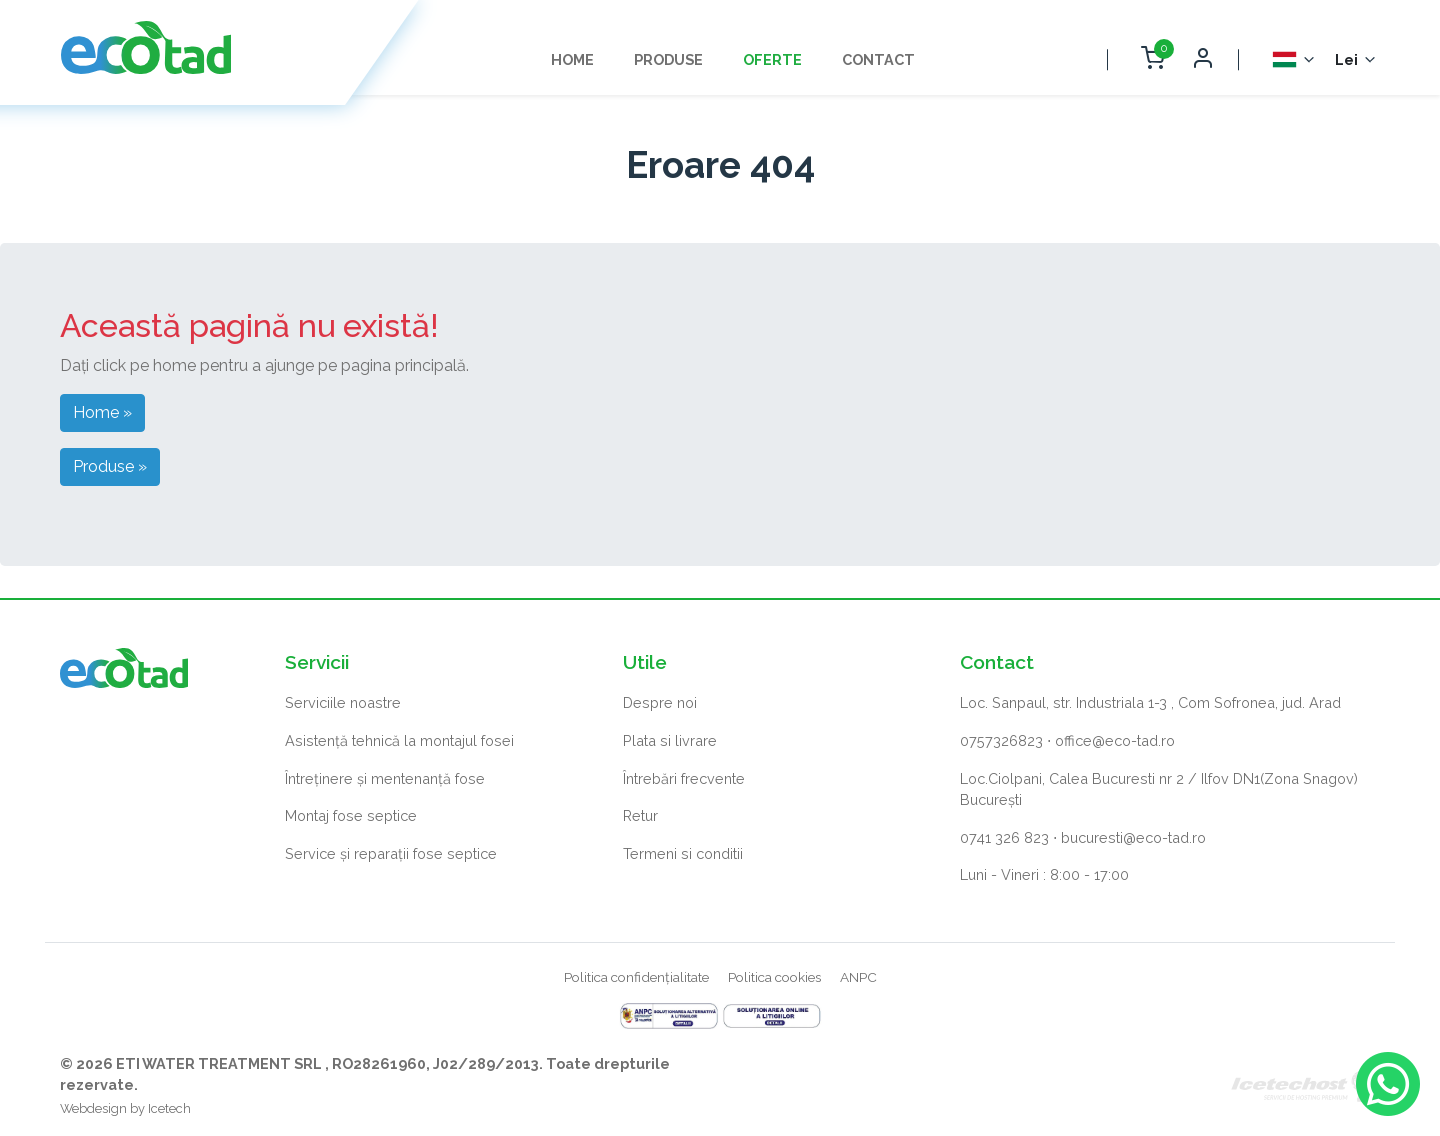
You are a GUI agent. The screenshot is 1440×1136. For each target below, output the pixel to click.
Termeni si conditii (683, 853)
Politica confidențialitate (636, 977)
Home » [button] (102, 412)
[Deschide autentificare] (1202, 59)
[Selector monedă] (1356, 60)
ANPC (858, 977)
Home (572, 59)
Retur (640, 815)
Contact (878, 59)
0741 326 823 (1004, 837)
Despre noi (660, 702)
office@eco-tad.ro (1115, 740)
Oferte (772, 59)
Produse (668, 59)
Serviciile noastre (343, 702)
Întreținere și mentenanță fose (385, 778)
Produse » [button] (110, 466)
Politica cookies (774, 977)
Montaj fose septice (351, 815)
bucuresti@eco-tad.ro (1133, 837)
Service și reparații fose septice (391, 853)
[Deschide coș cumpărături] (1152, 59)
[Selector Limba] (1294, 59)
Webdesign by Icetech (125, 1108)
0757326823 (1001, 740)
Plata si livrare (670, 740)
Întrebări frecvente (684, 778)
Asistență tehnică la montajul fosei (399, 740)
